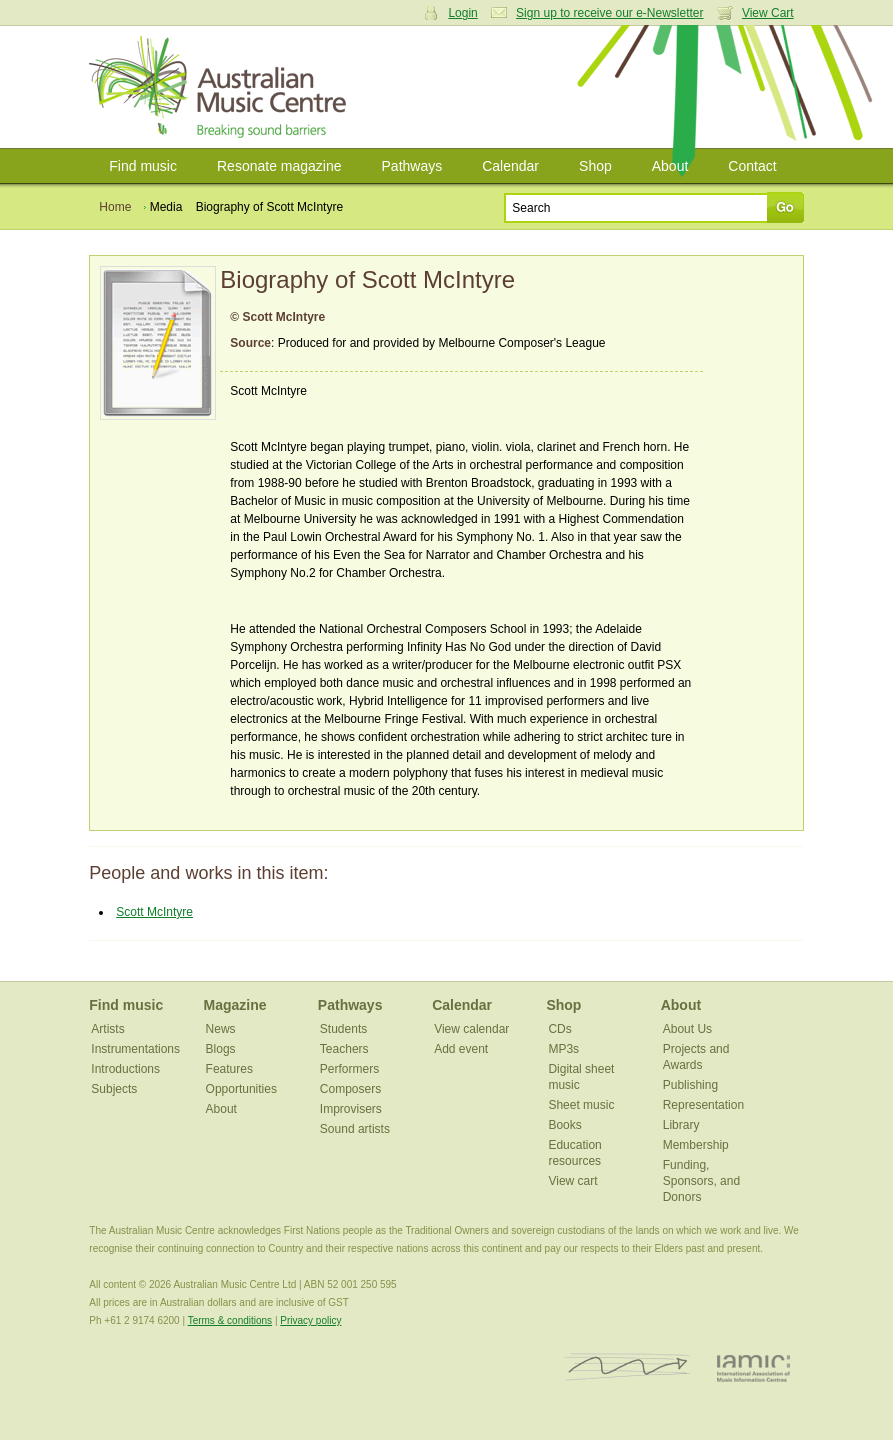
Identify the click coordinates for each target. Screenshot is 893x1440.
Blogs (221, 1049)
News (221, 1029)
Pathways (412, 166)
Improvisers (351, 1109)
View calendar (471, 1029)
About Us (687, 1029)
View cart (572, 1181)
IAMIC (753, 1367)
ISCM (627, 1367)
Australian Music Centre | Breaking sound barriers (221, 87)
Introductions (125, 1069)
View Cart (768, 13)
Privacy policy (310, 1320)
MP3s (563, 1049)
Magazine (235, 1005)
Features (229, 1069)
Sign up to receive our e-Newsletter (609, 13)
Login (462, 13)
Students (343, 1029)
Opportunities (241, 1089)
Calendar (510, 166)
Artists (107, 1029)
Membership (696, 1145)
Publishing (690, 1085)
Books (564, 1125)
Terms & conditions (230, 1320)
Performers (349, 1069)
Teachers (344, 1049)
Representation (703, 1105)
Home (115, 207)
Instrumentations (135, 1049)
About (670, 166)
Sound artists (355, 1129)
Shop (595, 166)
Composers (350, 1089)
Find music (143, 166)
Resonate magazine (279, 166)
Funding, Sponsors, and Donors (701, 1181)
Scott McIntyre (154, 912)
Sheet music (581, 1105)
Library (681, 1125)
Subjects (114, 1089)
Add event (461, 1049)
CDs (559, 1029)
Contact (752, 166)
